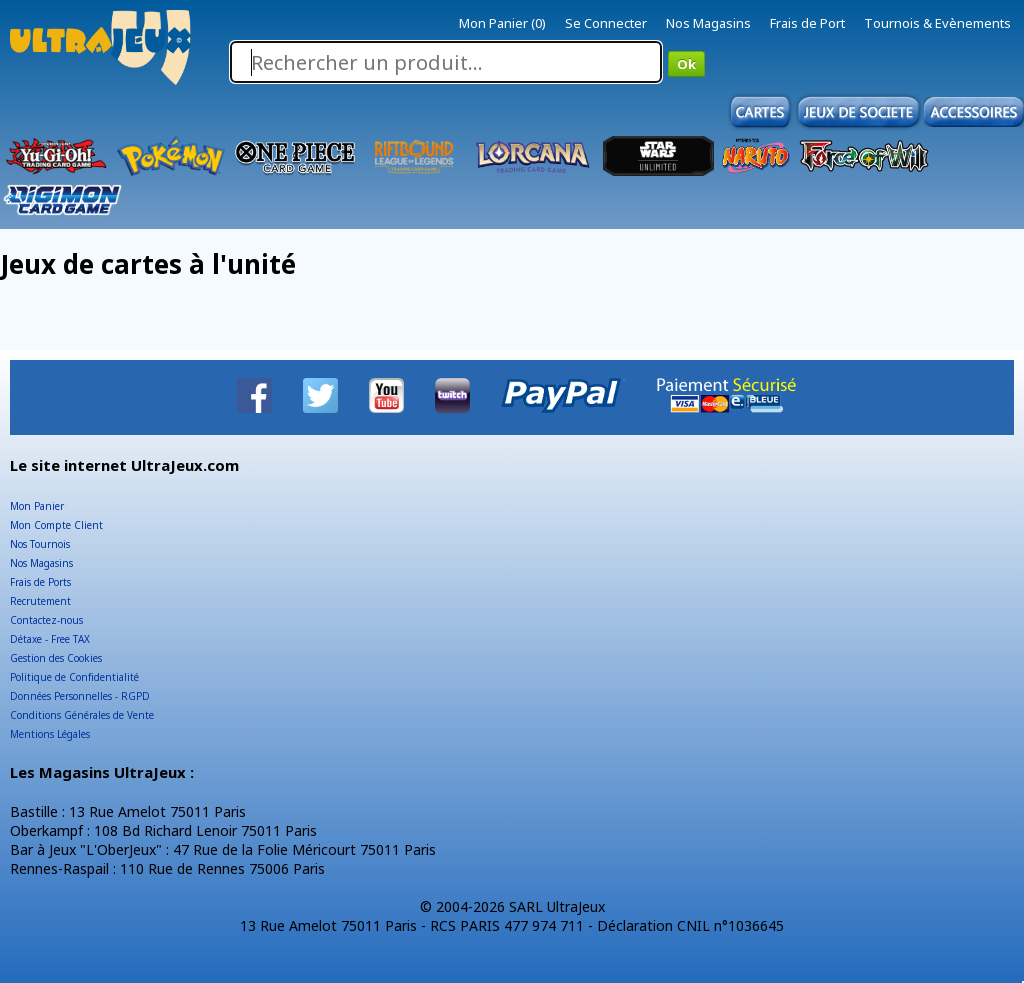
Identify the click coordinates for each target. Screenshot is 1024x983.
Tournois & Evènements (937, 23)
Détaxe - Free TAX (50, 639)
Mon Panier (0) (502, 23)
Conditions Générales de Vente (82, 715)
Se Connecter (606, 23)
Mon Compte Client (56, 525)
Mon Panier (37, 506)
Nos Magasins (708, 23)
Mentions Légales (50, 734)
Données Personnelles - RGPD (80, 696)
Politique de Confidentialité (74, 677)
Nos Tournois (40, 544)
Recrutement (40, 601)
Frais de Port (807, 23)
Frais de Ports (40, 582)
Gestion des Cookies (56, 658)
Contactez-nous (46, 620)
